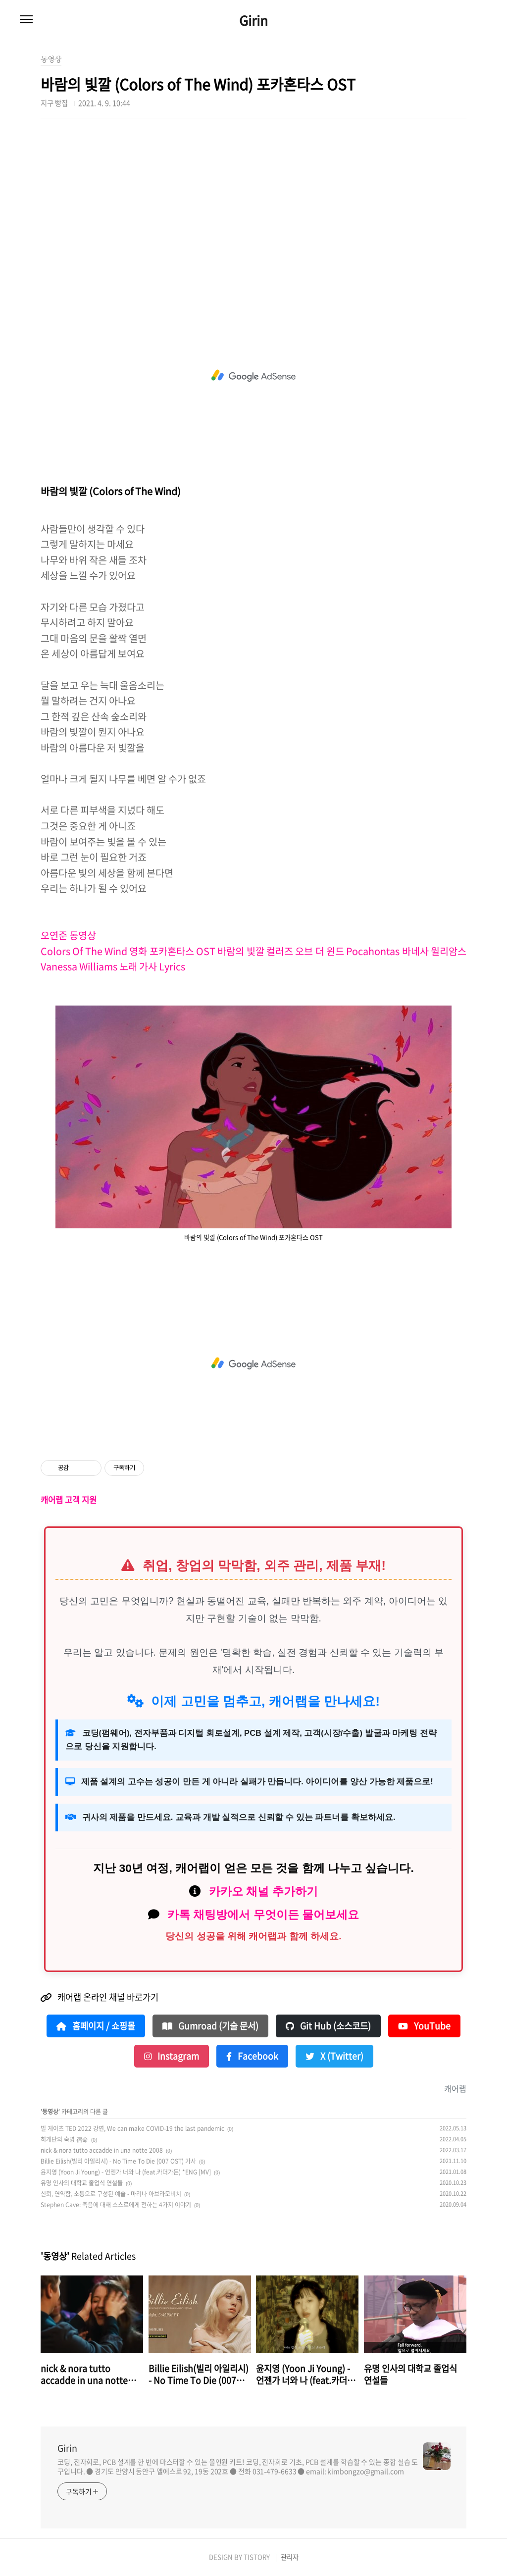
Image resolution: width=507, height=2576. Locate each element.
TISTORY (257, 2557)
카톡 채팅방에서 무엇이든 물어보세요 (263, 1914)
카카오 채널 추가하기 (263, 1891)
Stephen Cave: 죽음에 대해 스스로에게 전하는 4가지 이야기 (116, 2204)
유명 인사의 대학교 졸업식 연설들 (82, 2182)
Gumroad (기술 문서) (210, 2026)
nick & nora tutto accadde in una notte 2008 (102, 2150)
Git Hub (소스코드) (328, 2026)
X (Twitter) (334, 2056)
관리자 (290, 2557)
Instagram (171, 2056)
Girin (253, 20)
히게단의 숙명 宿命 (64, 2139)
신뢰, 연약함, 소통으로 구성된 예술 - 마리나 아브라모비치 (111, 2193)
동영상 (50, 2111)
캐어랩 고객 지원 (69, 1500)
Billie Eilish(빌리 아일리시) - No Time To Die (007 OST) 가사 (118, 2161)
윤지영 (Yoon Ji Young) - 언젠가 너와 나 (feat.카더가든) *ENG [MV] (126, 2172)
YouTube (424, 2026)
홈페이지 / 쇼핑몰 (95, 2026)
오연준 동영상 (69, 935)
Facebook (252, 2056)
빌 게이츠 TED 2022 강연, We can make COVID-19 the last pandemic (132, 2128)
